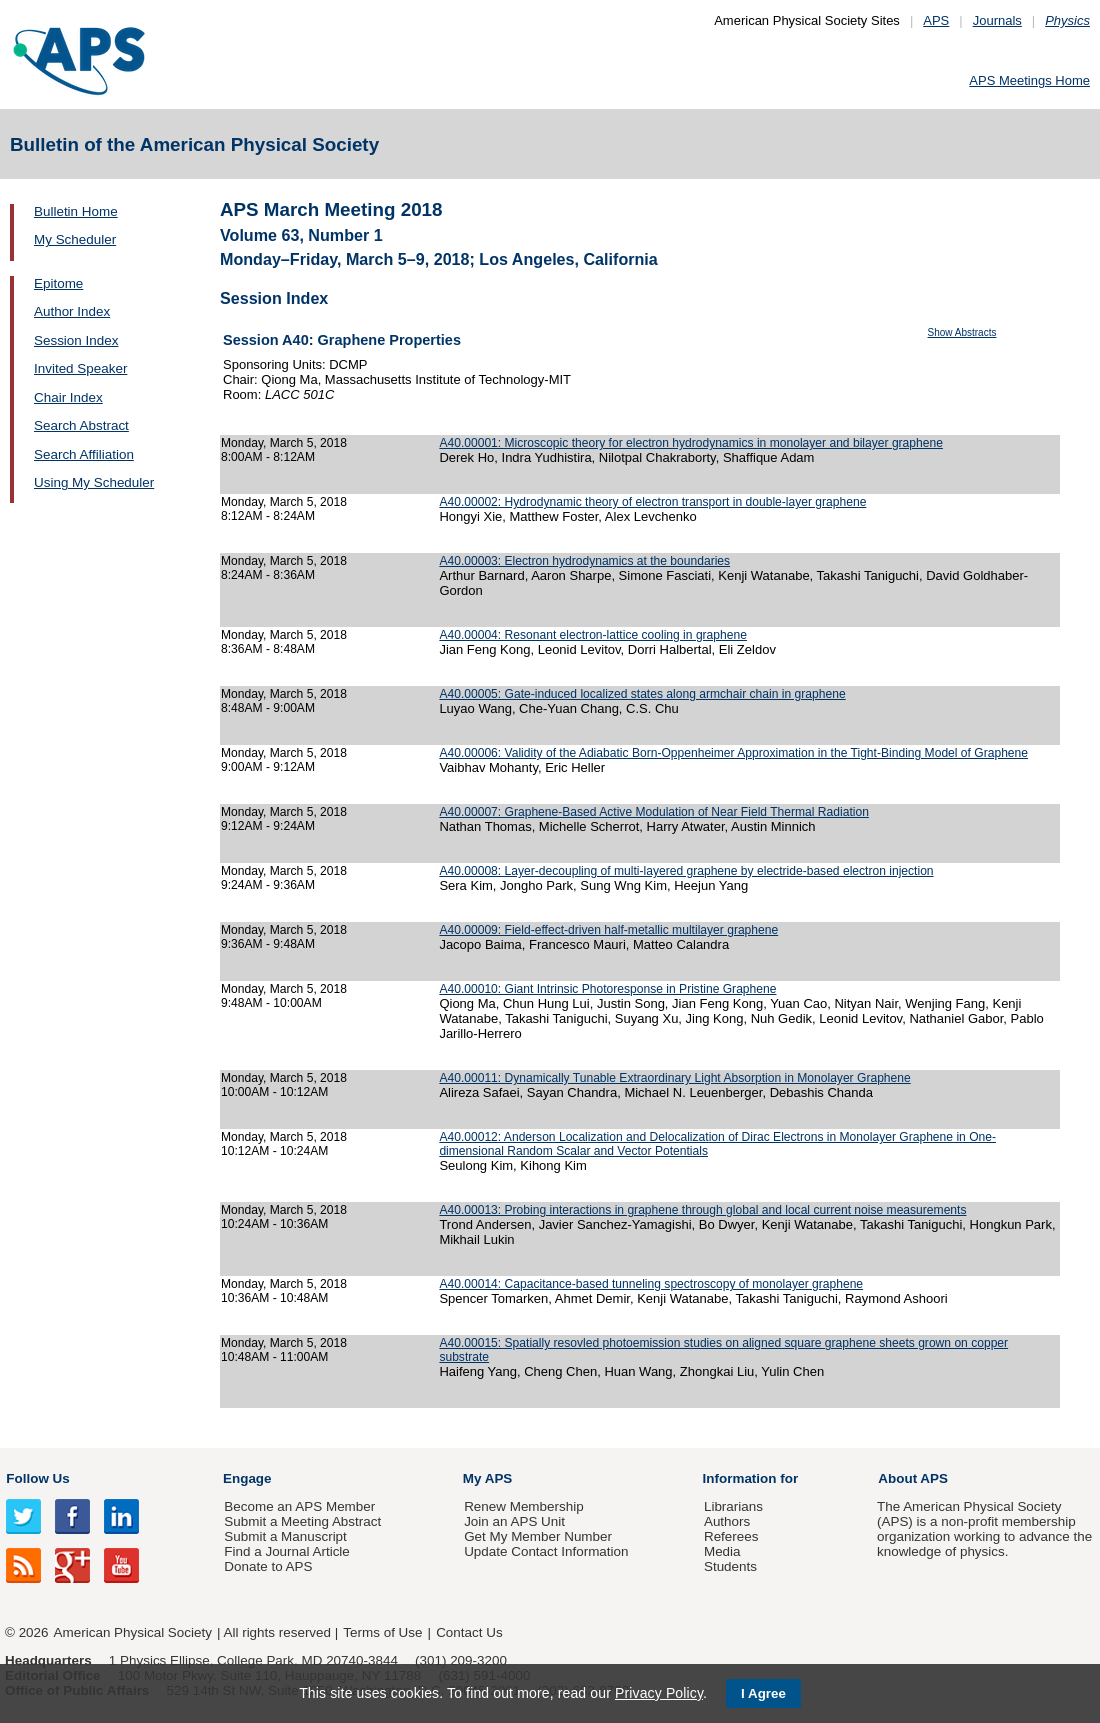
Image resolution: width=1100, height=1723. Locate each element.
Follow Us (37, 1478)
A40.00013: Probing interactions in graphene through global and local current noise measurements (702, 1210)
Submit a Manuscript (285, 1536)
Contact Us (469, 1632)
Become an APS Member (299, 1506)
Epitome (58, 283)
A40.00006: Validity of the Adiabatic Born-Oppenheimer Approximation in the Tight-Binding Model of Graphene (733, 753)
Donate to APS (268, 1566)
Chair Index (68, 397)
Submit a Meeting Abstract (302, 1521)
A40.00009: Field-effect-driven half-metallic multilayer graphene (608, 930)
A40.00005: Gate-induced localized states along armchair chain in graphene (642, 694)
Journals (997, 20)
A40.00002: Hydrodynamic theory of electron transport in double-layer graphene (652, 502)
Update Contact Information (546, 1551)
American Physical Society (133, 1632)
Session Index (76, 340)
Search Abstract (81, 425)
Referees (731, 1536)
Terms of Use (382, 1632)
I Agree (763, 1693)
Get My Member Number (538, 1536)
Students (730, 1566)
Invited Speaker (80, 368)
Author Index (72, 311)
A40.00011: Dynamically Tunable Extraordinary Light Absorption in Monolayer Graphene (674, 1078)
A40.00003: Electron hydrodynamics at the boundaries (584, 561)
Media (722, 1551)
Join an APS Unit (514, 1521)
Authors (727, 1521)
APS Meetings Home (1029, 80)
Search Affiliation (84, 454)
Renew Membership (524, 1506)
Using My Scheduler (94, 482)
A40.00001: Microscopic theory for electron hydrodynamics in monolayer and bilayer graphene (691, 443)
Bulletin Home (76, 211)
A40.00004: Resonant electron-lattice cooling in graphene (593, 635)
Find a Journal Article (286, 1551)
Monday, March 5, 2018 (284, 443)
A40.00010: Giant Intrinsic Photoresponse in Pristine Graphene (607, 989)
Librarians (733, 1506)
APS (936, 20)
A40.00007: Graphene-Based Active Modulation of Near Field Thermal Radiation (653, 812)
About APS (913, 1478)
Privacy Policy (659, 1693)
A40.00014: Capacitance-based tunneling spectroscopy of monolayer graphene (651, 1284)
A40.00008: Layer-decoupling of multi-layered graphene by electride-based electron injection (686, 871)
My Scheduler (75, 239)
